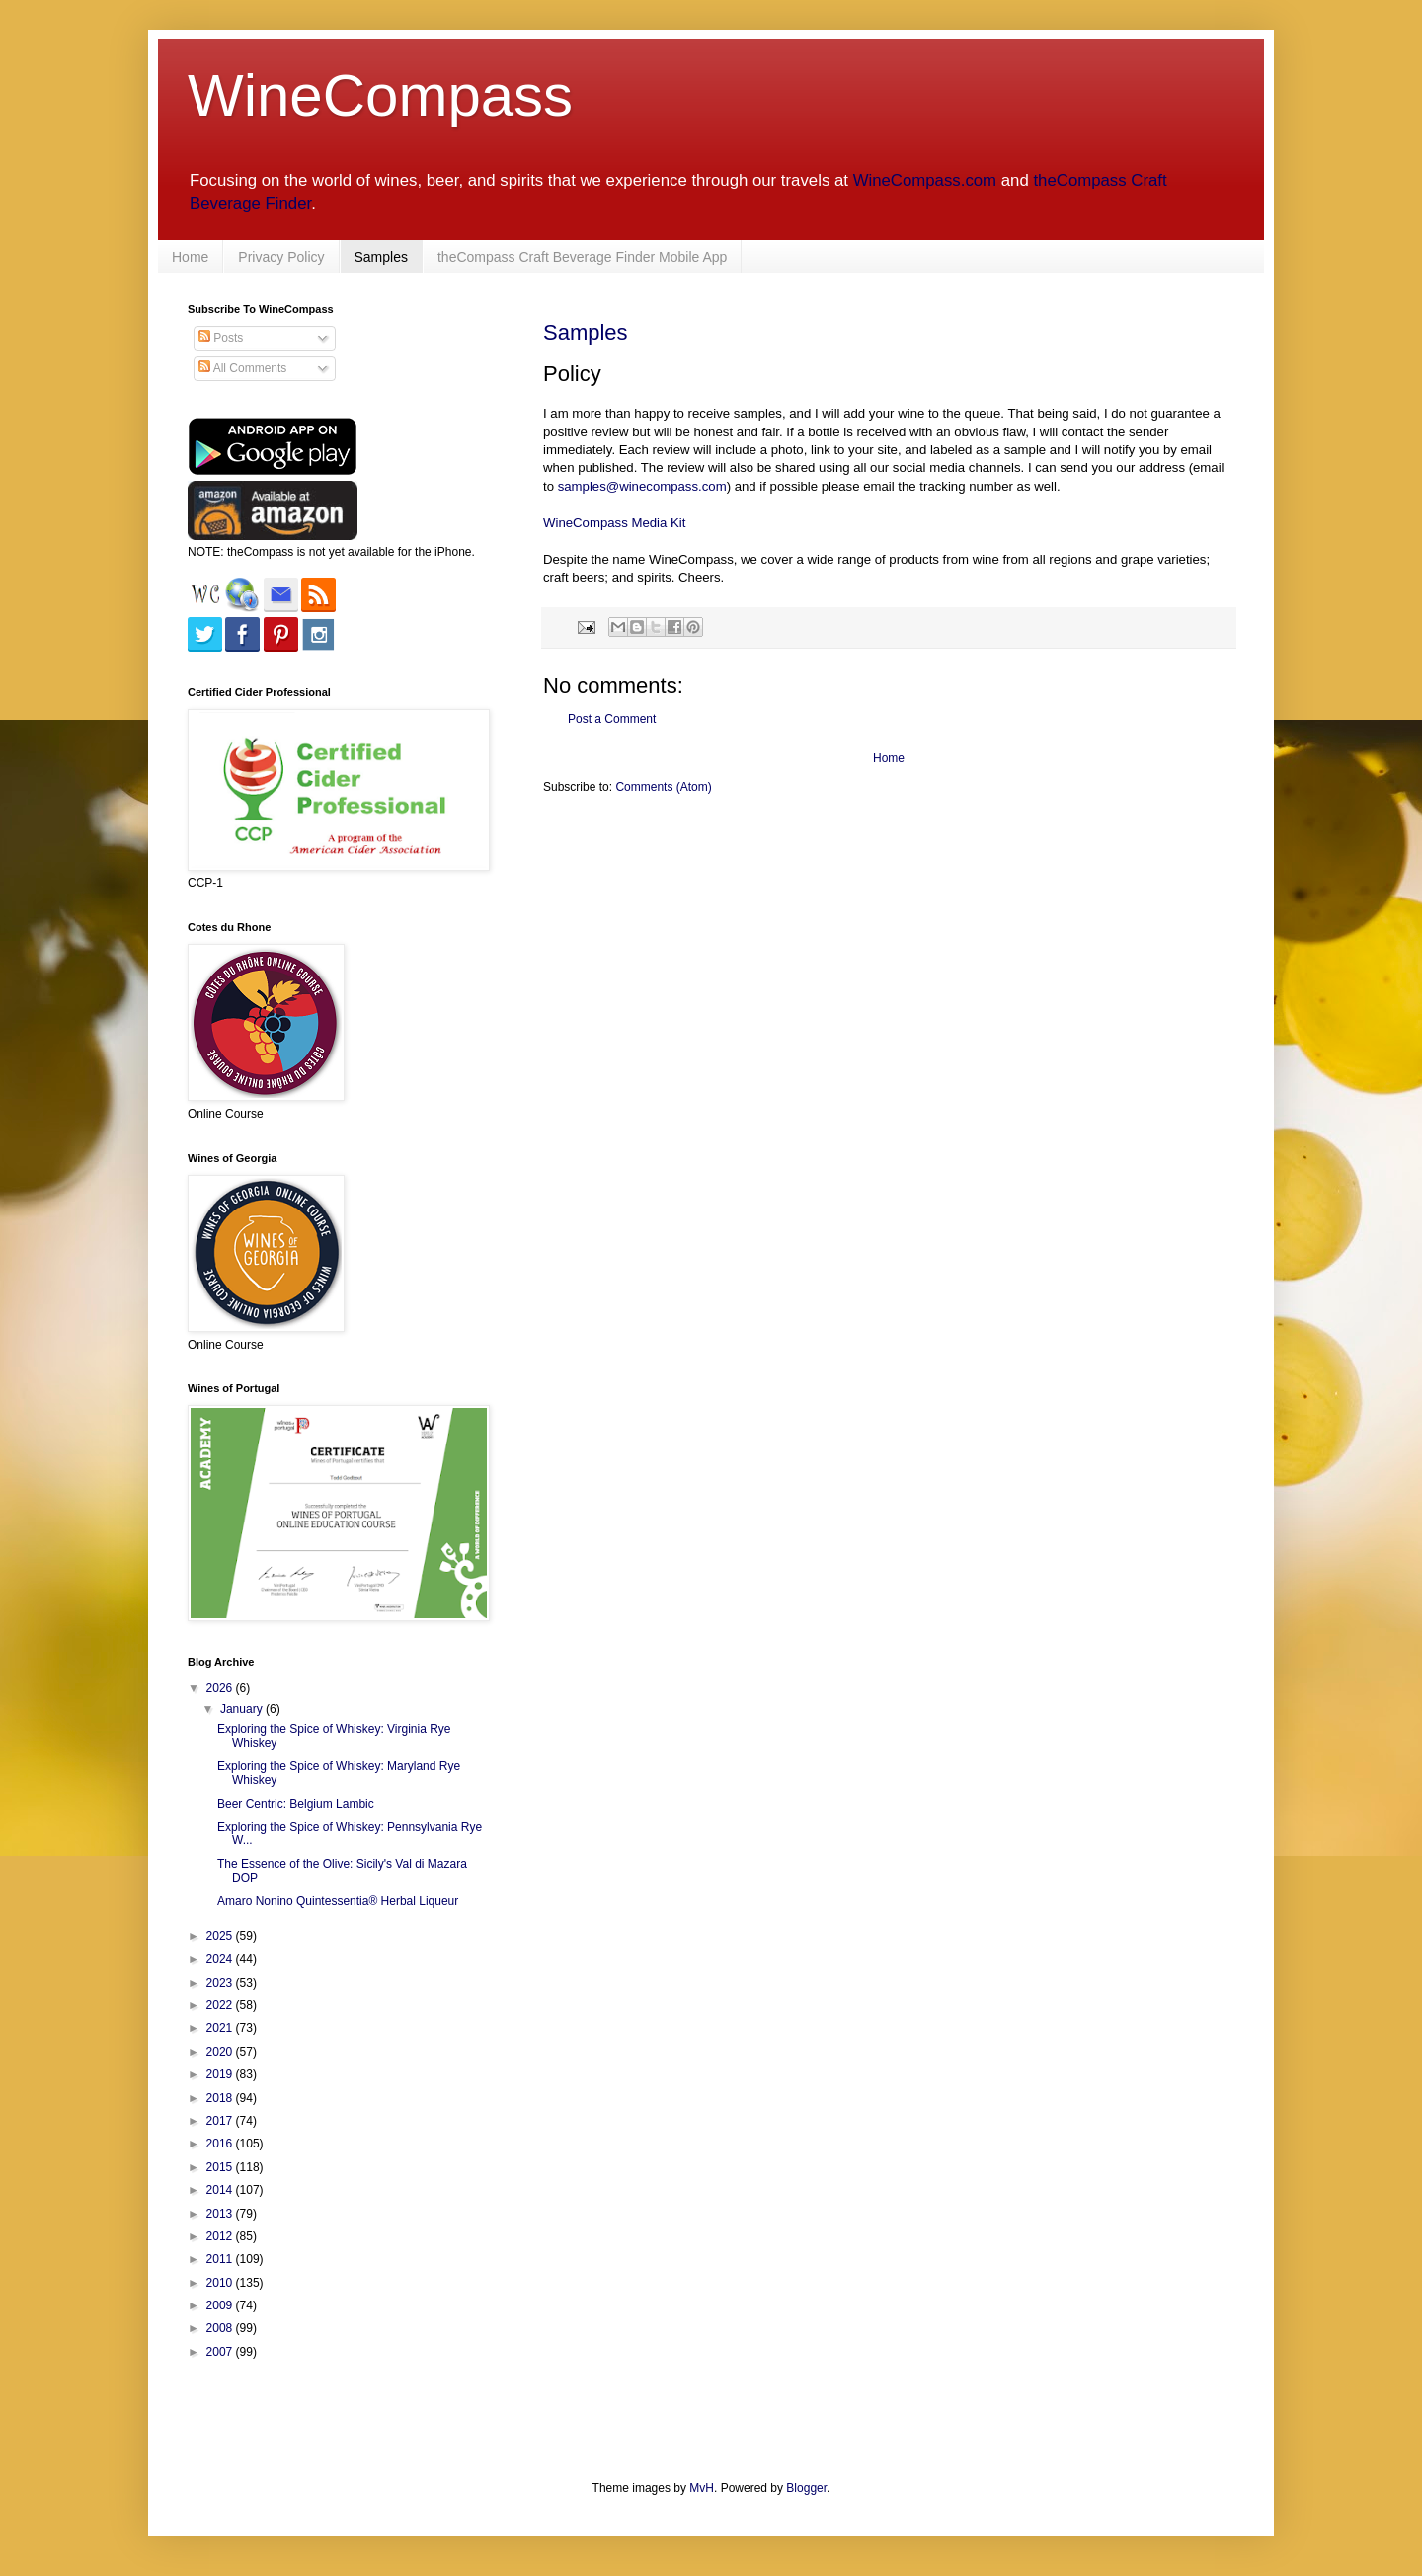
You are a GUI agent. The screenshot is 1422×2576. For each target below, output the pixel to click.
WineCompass (380, 95)
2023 (221, 1983)
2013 (221, 2214)
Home (190, 257)
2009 (221, 2305)
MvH (701, 2488)
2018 (221, 2098)
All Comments (242, 368)
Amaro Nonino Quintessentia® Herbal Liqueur (337, 1901)
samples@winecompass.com (642, 486)
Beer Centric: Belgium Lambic (295, 1804)
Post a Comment (612, 719)
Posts (220, 338)
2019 (221, 2074)
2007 (221, 2352)
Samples (381, 257)
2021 (221, 2028)
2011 (221, 2259)
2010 (221, 2283)
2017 (221, 2121)
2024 (221, 1959)
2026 (221, 1688)
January (243, 1709)
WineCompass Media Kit (614, 522)
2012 (221, 2236)
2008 (221, 2328)
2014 (221, 2190)
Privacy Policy (281, 257)
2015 (221, 2167)
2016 (221, 2143)
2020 (221, 2052)
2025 (221, 1936)
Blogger (806, 2488)
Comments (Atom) (663, 787)
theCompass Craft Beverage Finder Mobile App (582, 257)
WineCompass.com (924, 180)
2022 (221, 2005)
